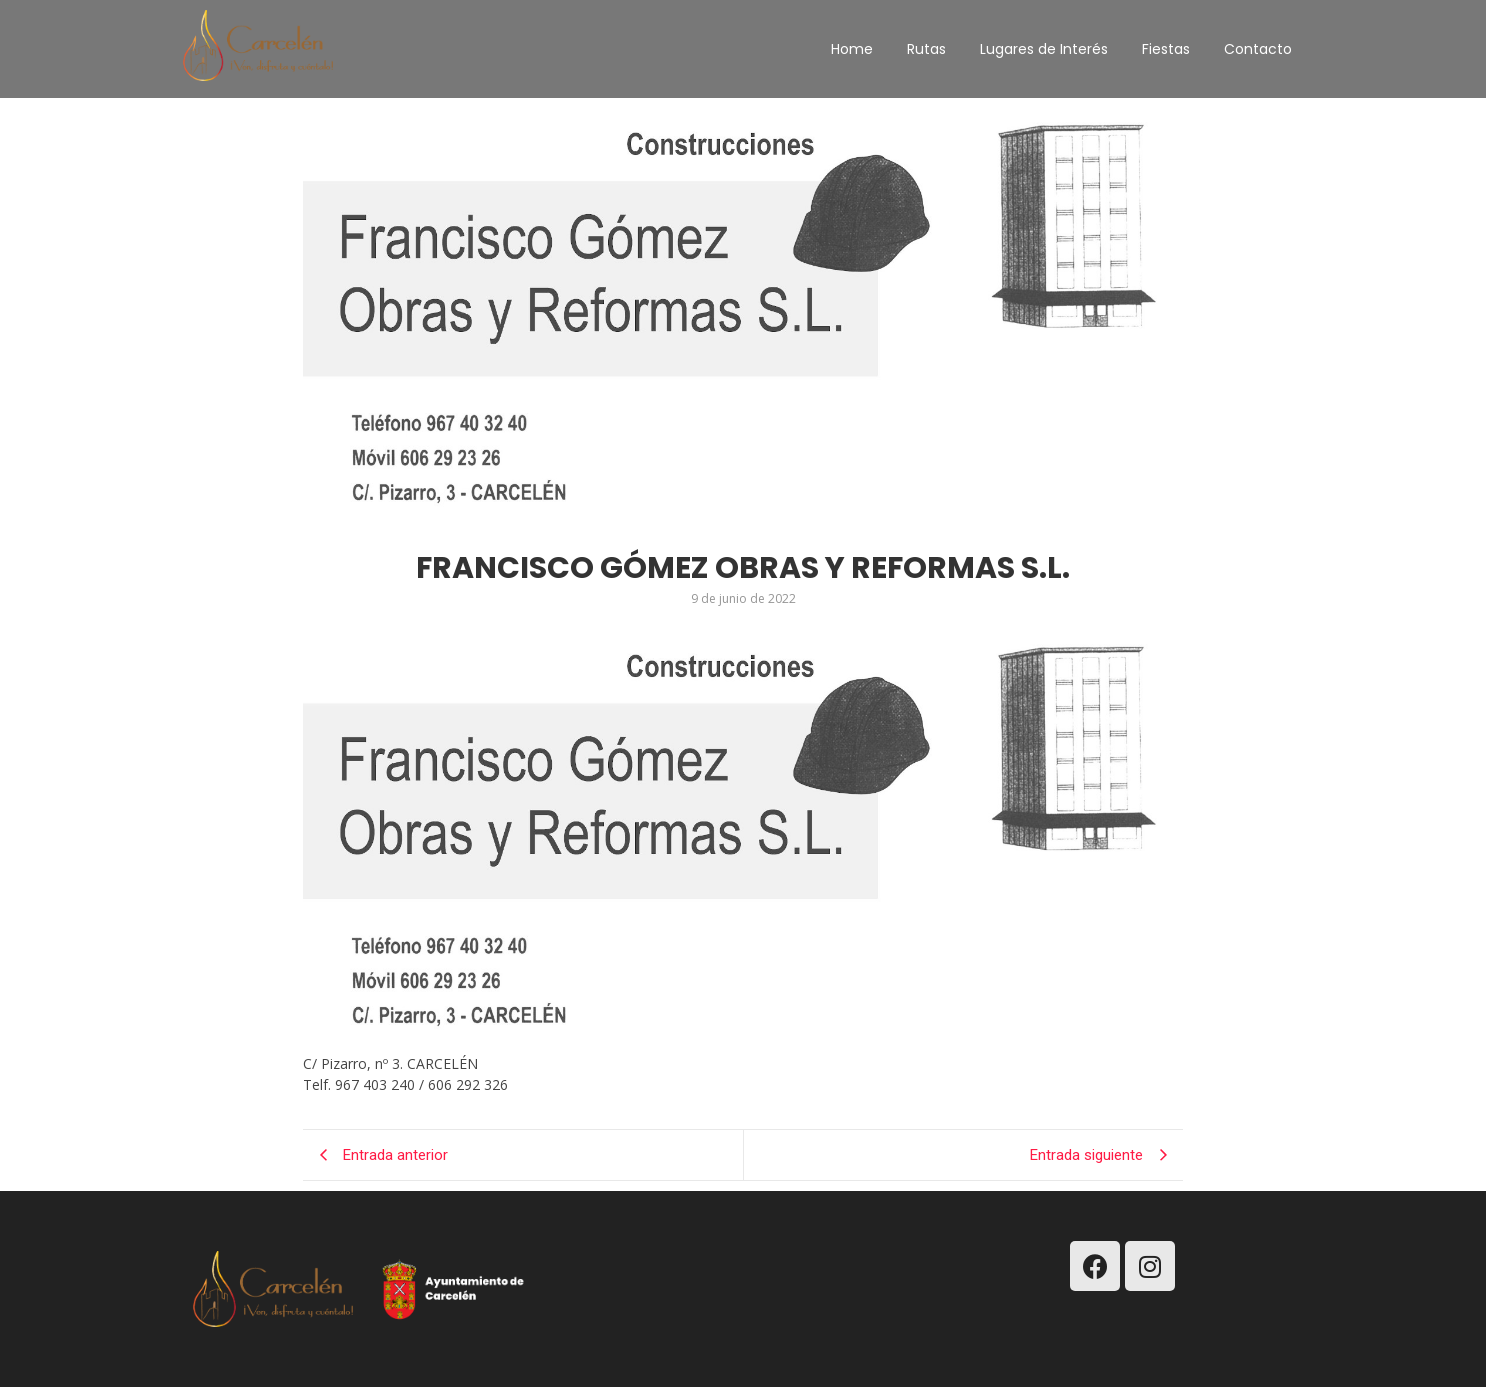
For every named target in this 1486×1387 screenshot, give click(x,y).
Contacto (1258, 49)
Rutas (926, 49)
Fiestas (1166, 49)
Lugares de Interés (1044, 49)
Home (852, 49)
